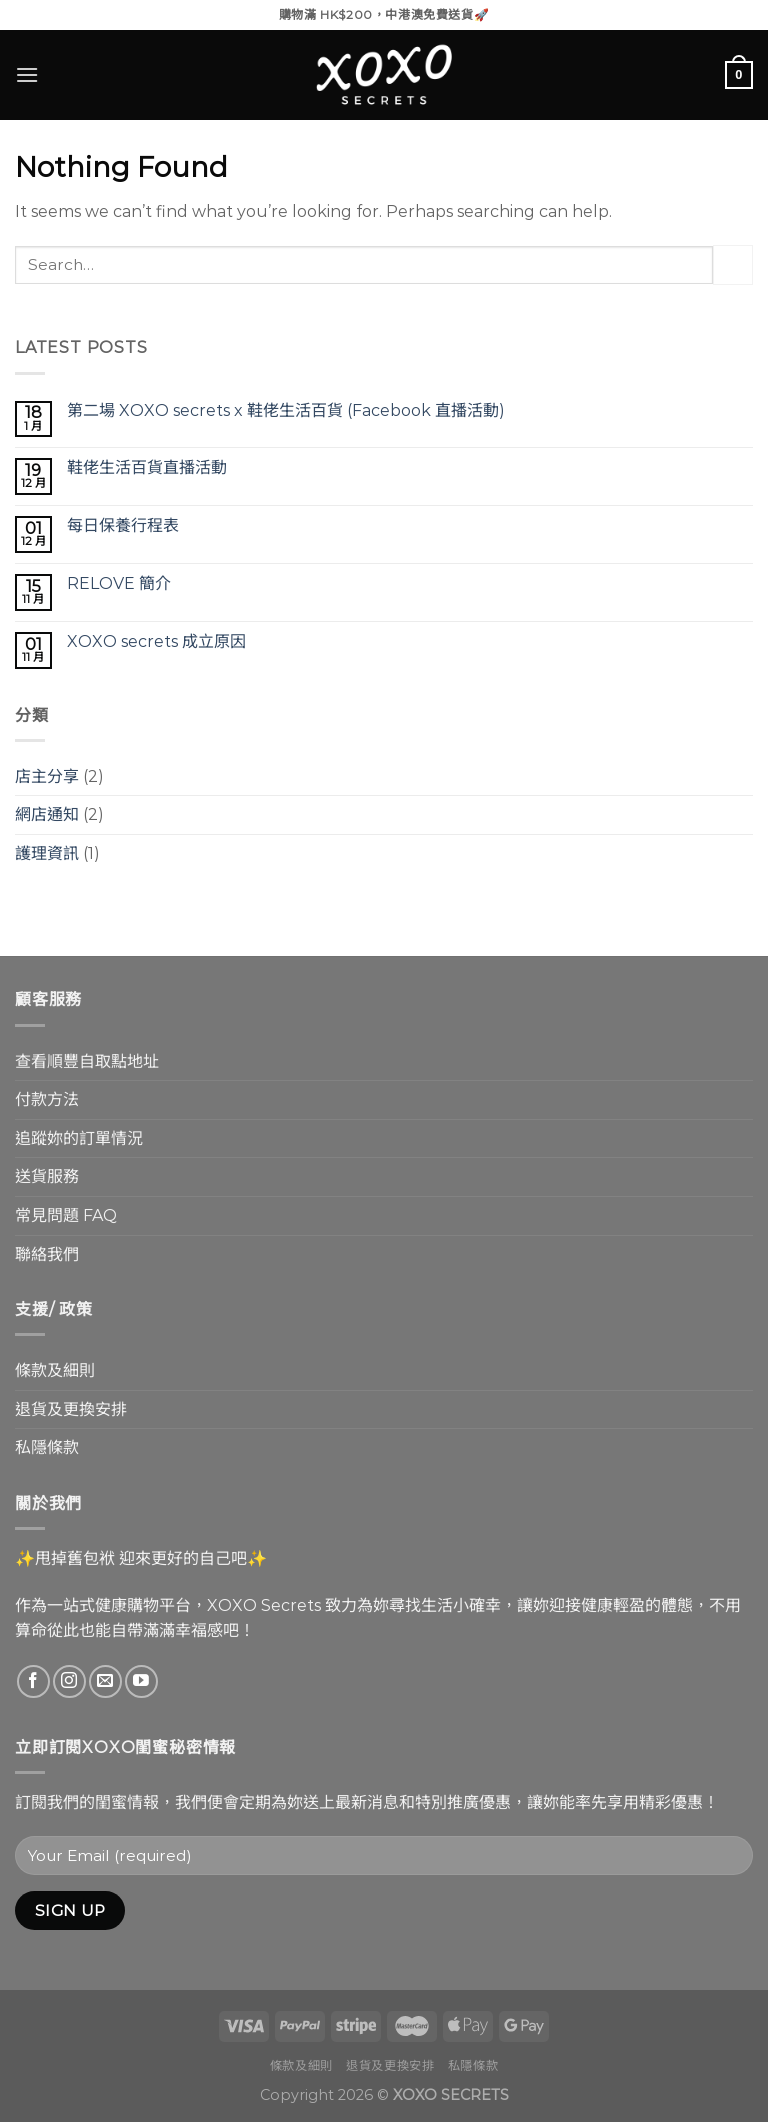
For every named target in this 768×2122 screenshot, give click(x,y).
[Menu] (27, 74)
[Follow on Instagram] (69, 1681)
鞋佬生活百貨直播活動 (147, 467)
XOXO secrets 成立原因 (156, 641)
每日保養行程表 (123, 525)
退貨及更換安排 (71, 1409)
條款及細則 (55, 1370)
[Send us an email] (105, 1681)
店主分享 (47, 776)
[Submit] (733, 264)
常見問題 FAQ (66, 1215)
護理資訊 (47, 853)
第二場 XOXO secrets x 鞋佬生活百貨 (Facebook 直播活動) (286, 410)
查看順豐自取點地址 (87, 1061)
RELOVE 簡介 (119, 583)
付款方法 (47, 1099)
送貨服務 (47, 1176)
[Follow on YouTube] (141, 1681)
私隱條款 (47, 1447)
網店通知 (47, 814)
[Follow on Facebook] (33, 1681)
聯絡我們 (47, 1254)
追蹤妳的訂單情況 (79, 1138)
